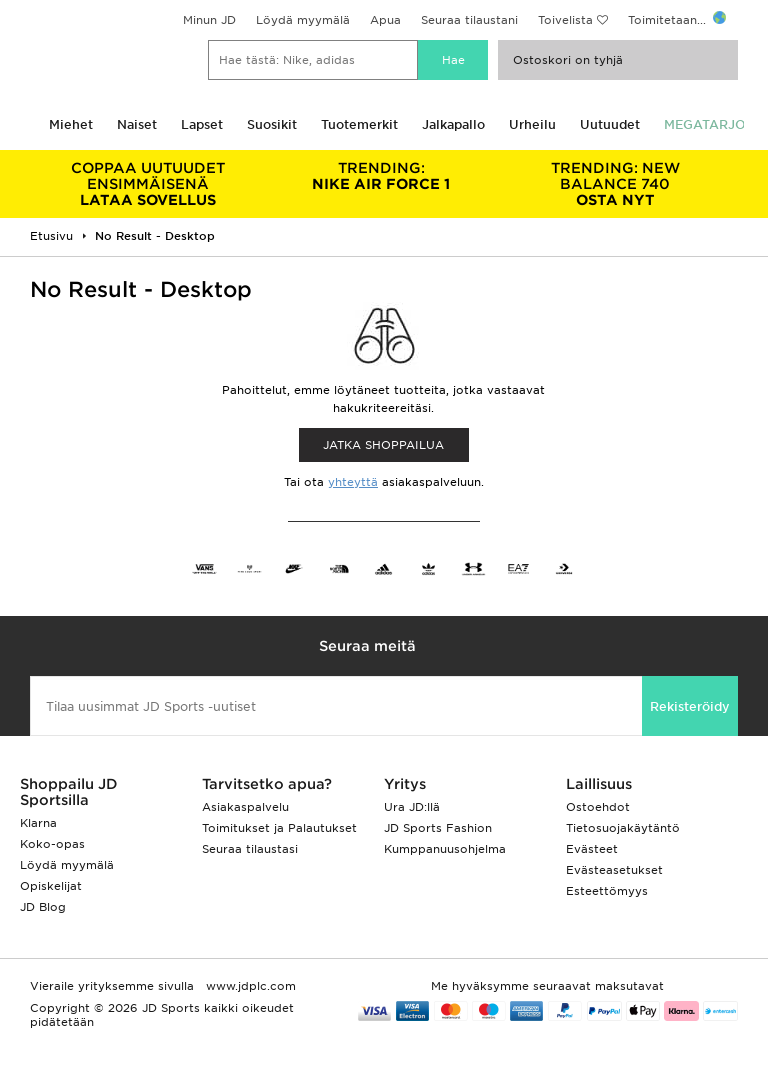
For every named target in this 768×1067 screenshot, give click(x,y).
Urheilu (532, 124)
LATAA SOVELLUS (148, 184)
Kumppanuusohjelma (445, 849)
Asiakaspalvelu (245, 807)
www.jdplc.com (249, 986)
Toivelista (565, 20)
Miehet (71, 124)
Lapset (202, 124)
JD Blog (43, 907)
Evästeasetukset (614, 870)
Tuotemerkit (359, 124)
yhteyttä (353, 482)
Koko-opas (52, 844)
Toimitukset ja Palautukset (279, 828)
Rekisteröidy (690, 706)
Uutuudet (610, 124)
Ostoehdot (598, 807)
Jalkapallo (453, 124)
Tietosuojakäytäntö (623, 828)
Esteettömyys (607, 891)
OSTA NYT (615, 184)
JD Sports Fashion (438, 828)
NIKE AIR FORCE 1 (382, 176)
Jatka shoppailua (383, 445)
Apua (385, 20)
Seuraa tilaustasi (250, 849)
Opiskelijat (51, 886)
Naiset (137, 124)
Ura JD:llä (412, 807)
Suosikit (272, 124)
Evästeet (592, 849)
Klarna (38, 823)
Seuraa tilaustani (469, 20)
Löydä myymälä (303, 20)
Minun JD (209, 20)
